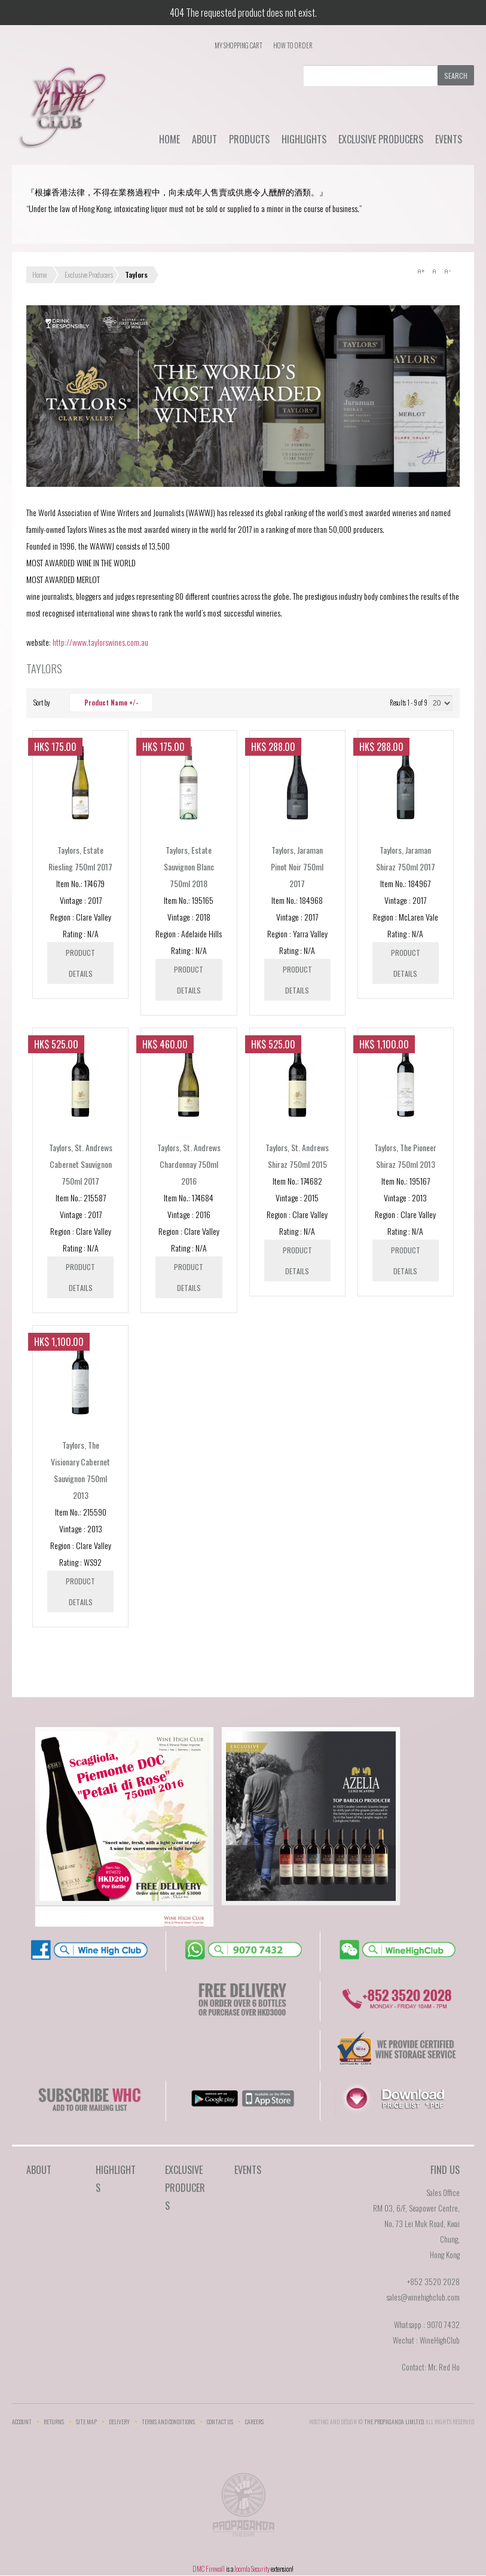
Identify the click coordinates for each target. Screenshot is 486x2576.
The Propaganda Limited (243, 2508)
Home (169, 139)
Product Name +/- (111, 702)
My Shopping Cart (238, 45)
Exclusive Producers (380, 139)
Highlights (304, 139)
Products (249, 139)
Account (22, 2421)
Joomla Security (252, 2569)
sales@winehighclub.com (423, 2297)
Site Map (86, 2421)
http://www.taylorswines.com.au (100, 642)
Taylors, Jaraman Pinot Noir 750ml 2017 (297, 867)
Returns (54, 2421)
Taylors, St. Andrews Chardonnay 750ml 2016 (189, 1164)
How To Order (293, 45)
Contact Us (220, 2421)
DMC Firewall (208, 2569)
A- (447, 271)
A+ (420, 271)
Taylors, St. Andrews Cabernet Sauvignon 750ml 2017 (80, 1164)
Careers (254, 2421)
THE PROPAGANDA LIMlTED (394, 2421)
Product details (80, 963)
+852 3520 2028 (433, 2281)
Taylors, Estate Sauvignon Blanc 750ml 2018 (189, 867)
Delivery (119, 2421)
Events (448, 139)
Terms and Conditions (168, 2421)
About (204, 139)
